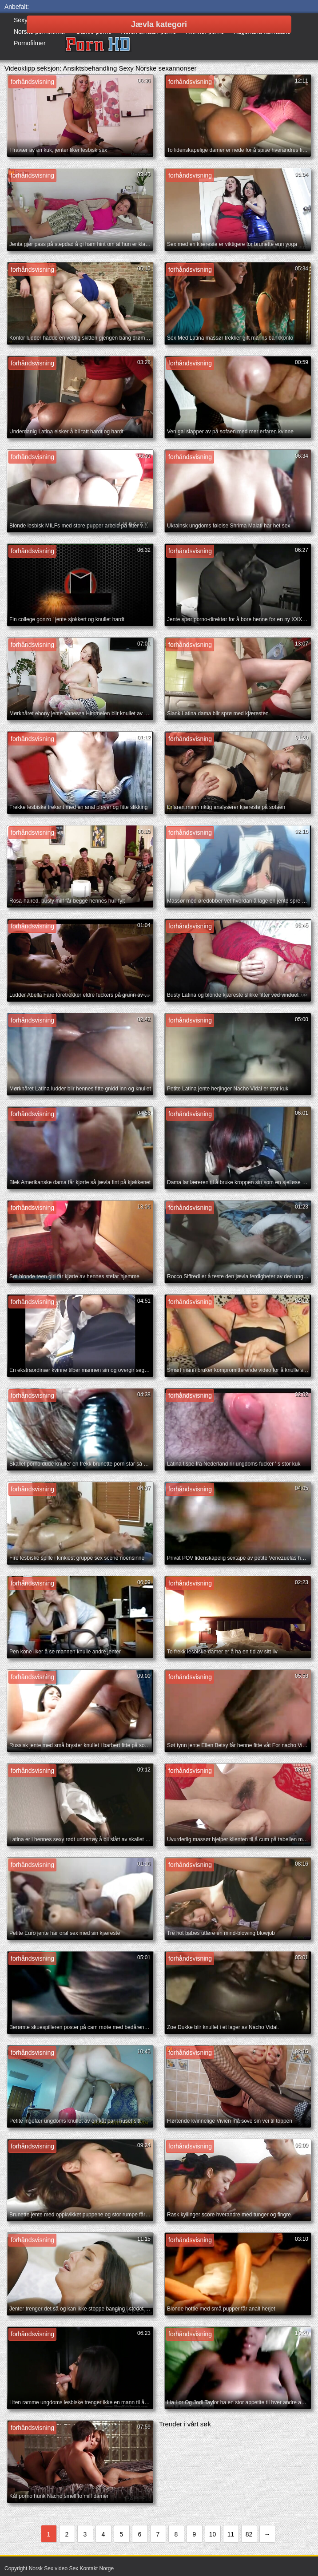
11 (231, 2534)
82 (249, 2534)
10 (212, 2534)
